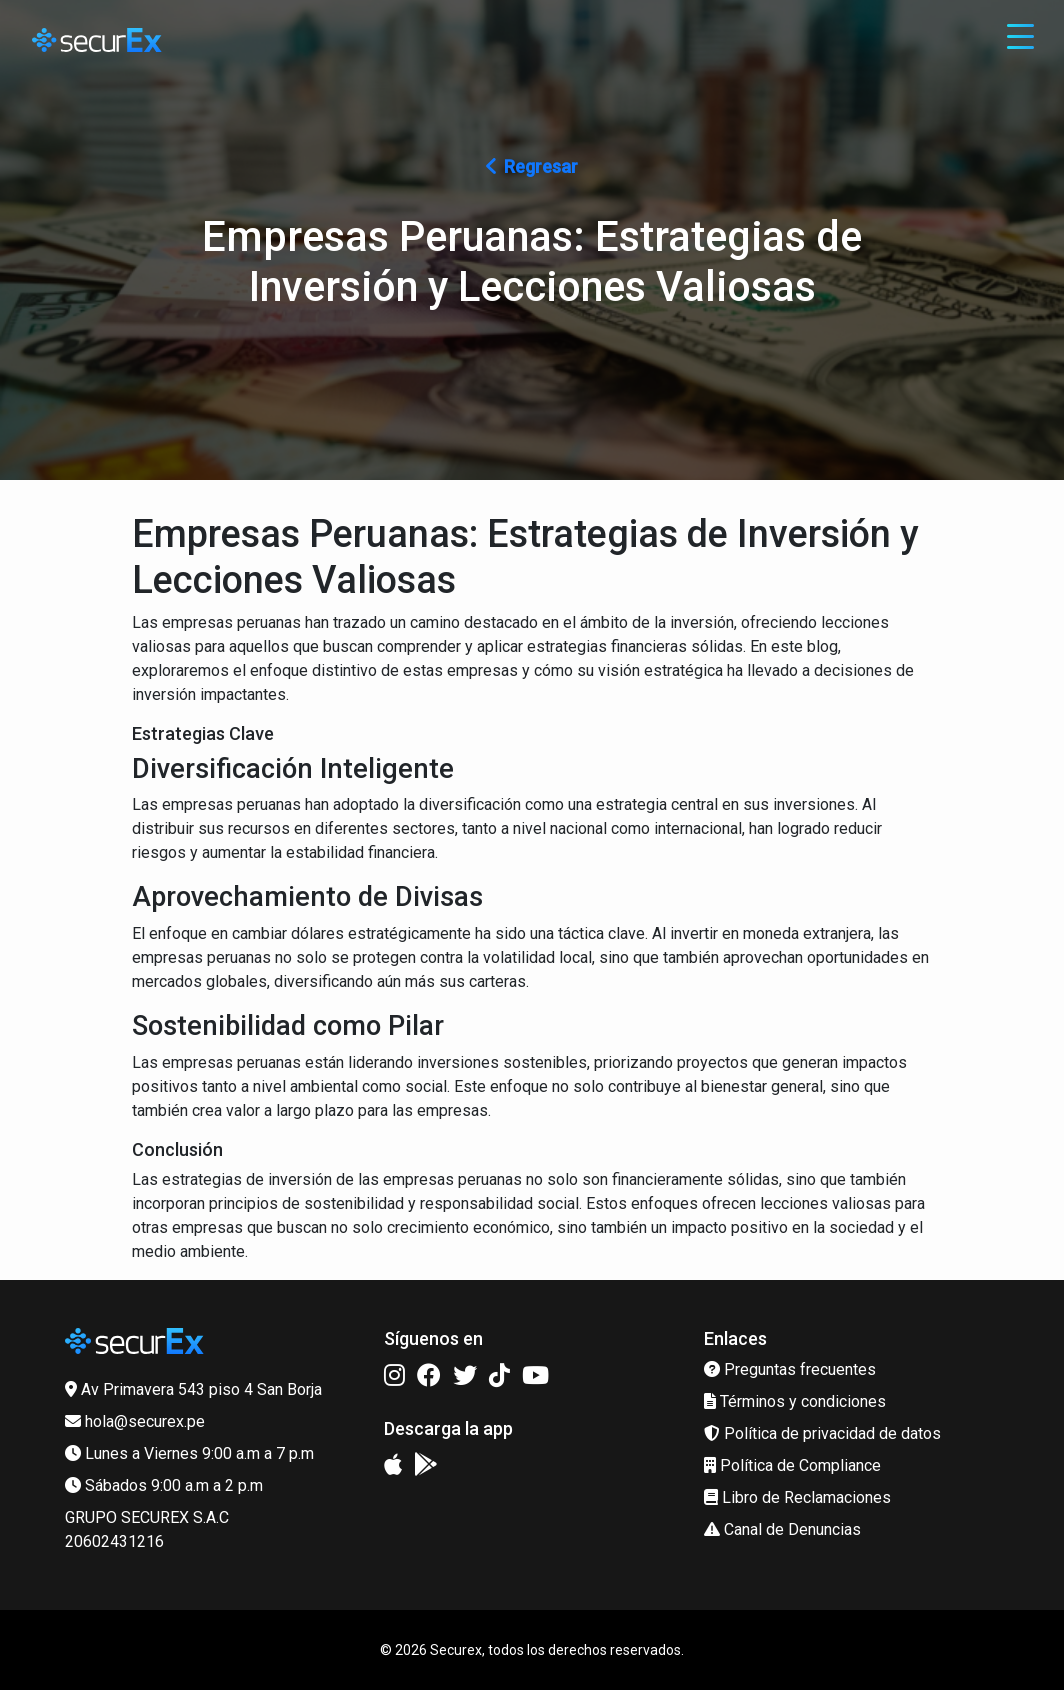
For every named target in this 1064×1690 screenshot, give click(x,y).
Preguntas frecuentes (790, 1369)
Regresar (532, 166)
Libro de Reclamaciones (797, 1497)
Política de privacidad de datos (822, 1433)
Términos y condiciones (795, 1401)
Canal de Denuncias (782, 1529)
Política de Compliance (792, 1465)
